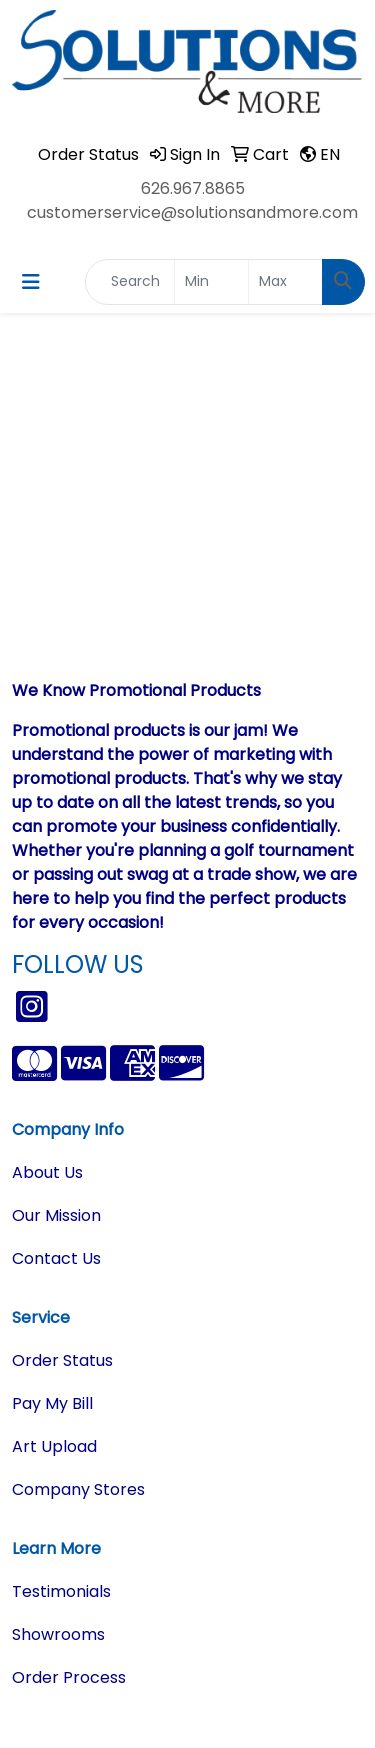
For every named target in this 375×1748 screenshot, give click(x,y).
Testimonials (61, 1591)
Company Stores (78, 1489)
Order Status (62, 1360)
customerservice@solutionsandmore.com (192, 212)
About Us (47, 1172)
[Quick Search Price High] (285, 282)
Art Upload (54, 1446)
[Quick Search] (130, 282)
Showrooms (58, 1634)
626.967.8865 (193, 188)
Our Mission (56, 1215)
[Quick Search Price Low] (211, 282)
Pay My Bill (52, 1403)
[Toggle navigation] (31, 282)
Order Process (69, 1677)
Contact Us (56, 1258)
